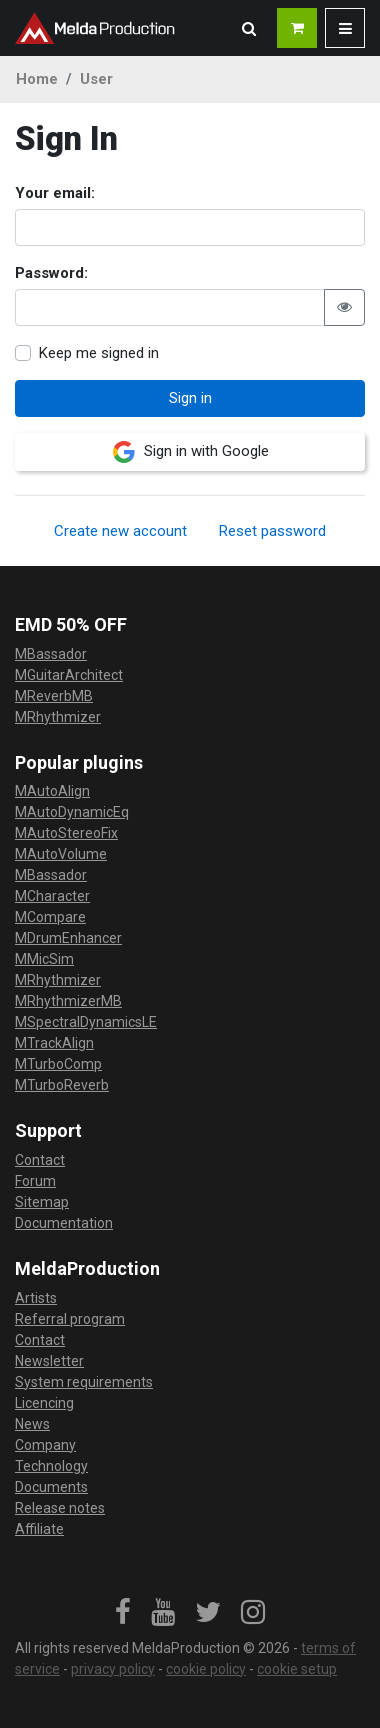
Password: (51, 273)
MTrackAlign (54, 1043)
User (96, 79)
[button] (249, 28)
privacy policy (113, 1669)
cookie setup (297, 1669)
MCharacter (52, 896)
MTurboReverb (62, 1085)
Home (37, 79)
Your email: (55, 193)
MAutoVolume (61, 854)
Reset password (272, 531)
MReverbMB (54, 696)
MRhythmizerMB (68, 1001)
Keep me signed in (99, 353)
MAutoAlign (52, 791)
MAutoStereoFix (66, 833)
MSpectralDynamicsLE (86, 1022)
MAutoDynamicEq (72, 812)
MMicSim (44, 959)
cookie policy (206, 1669)
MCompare (50, 917)
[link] (123, 1613)
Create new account (120, 531)
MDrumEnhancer (68, 938)
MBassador (51, 654)
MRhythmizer (58, 717)
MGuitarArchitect (69, 675)
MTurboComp (58, 1064)
